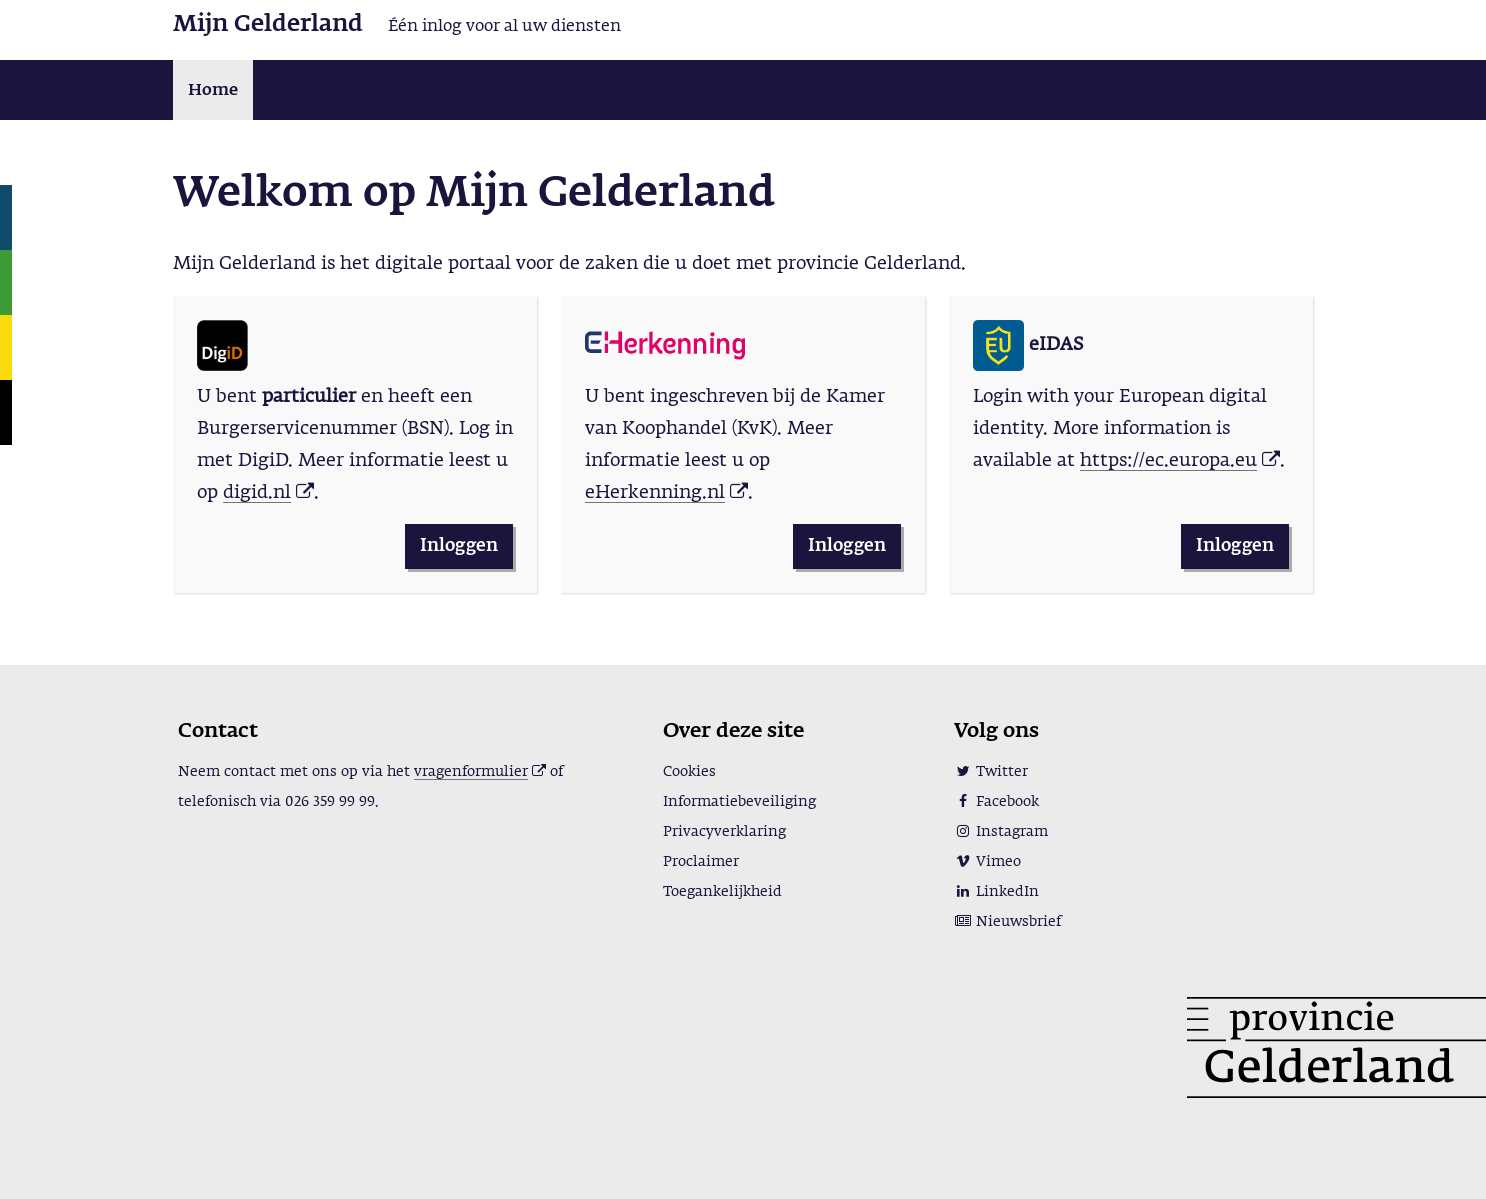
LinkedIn (996, 892)
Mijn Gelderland (268, 24)
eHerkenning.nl (655, 493)
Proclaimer (701, 862)
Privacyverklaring (724, 832)
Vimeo (987, 862)
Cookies (689, 772)
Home (213, 91)
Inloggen (459, 546)
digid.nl (257, 493)
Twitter (991, 772)
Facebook (996, 802)
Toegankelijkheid (722, 892)
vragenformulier (471, 772)
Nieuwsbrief (1007, 922)
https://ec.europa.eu (1168, 461)
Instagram (1001, 832)
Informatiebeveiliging (739, 802)
